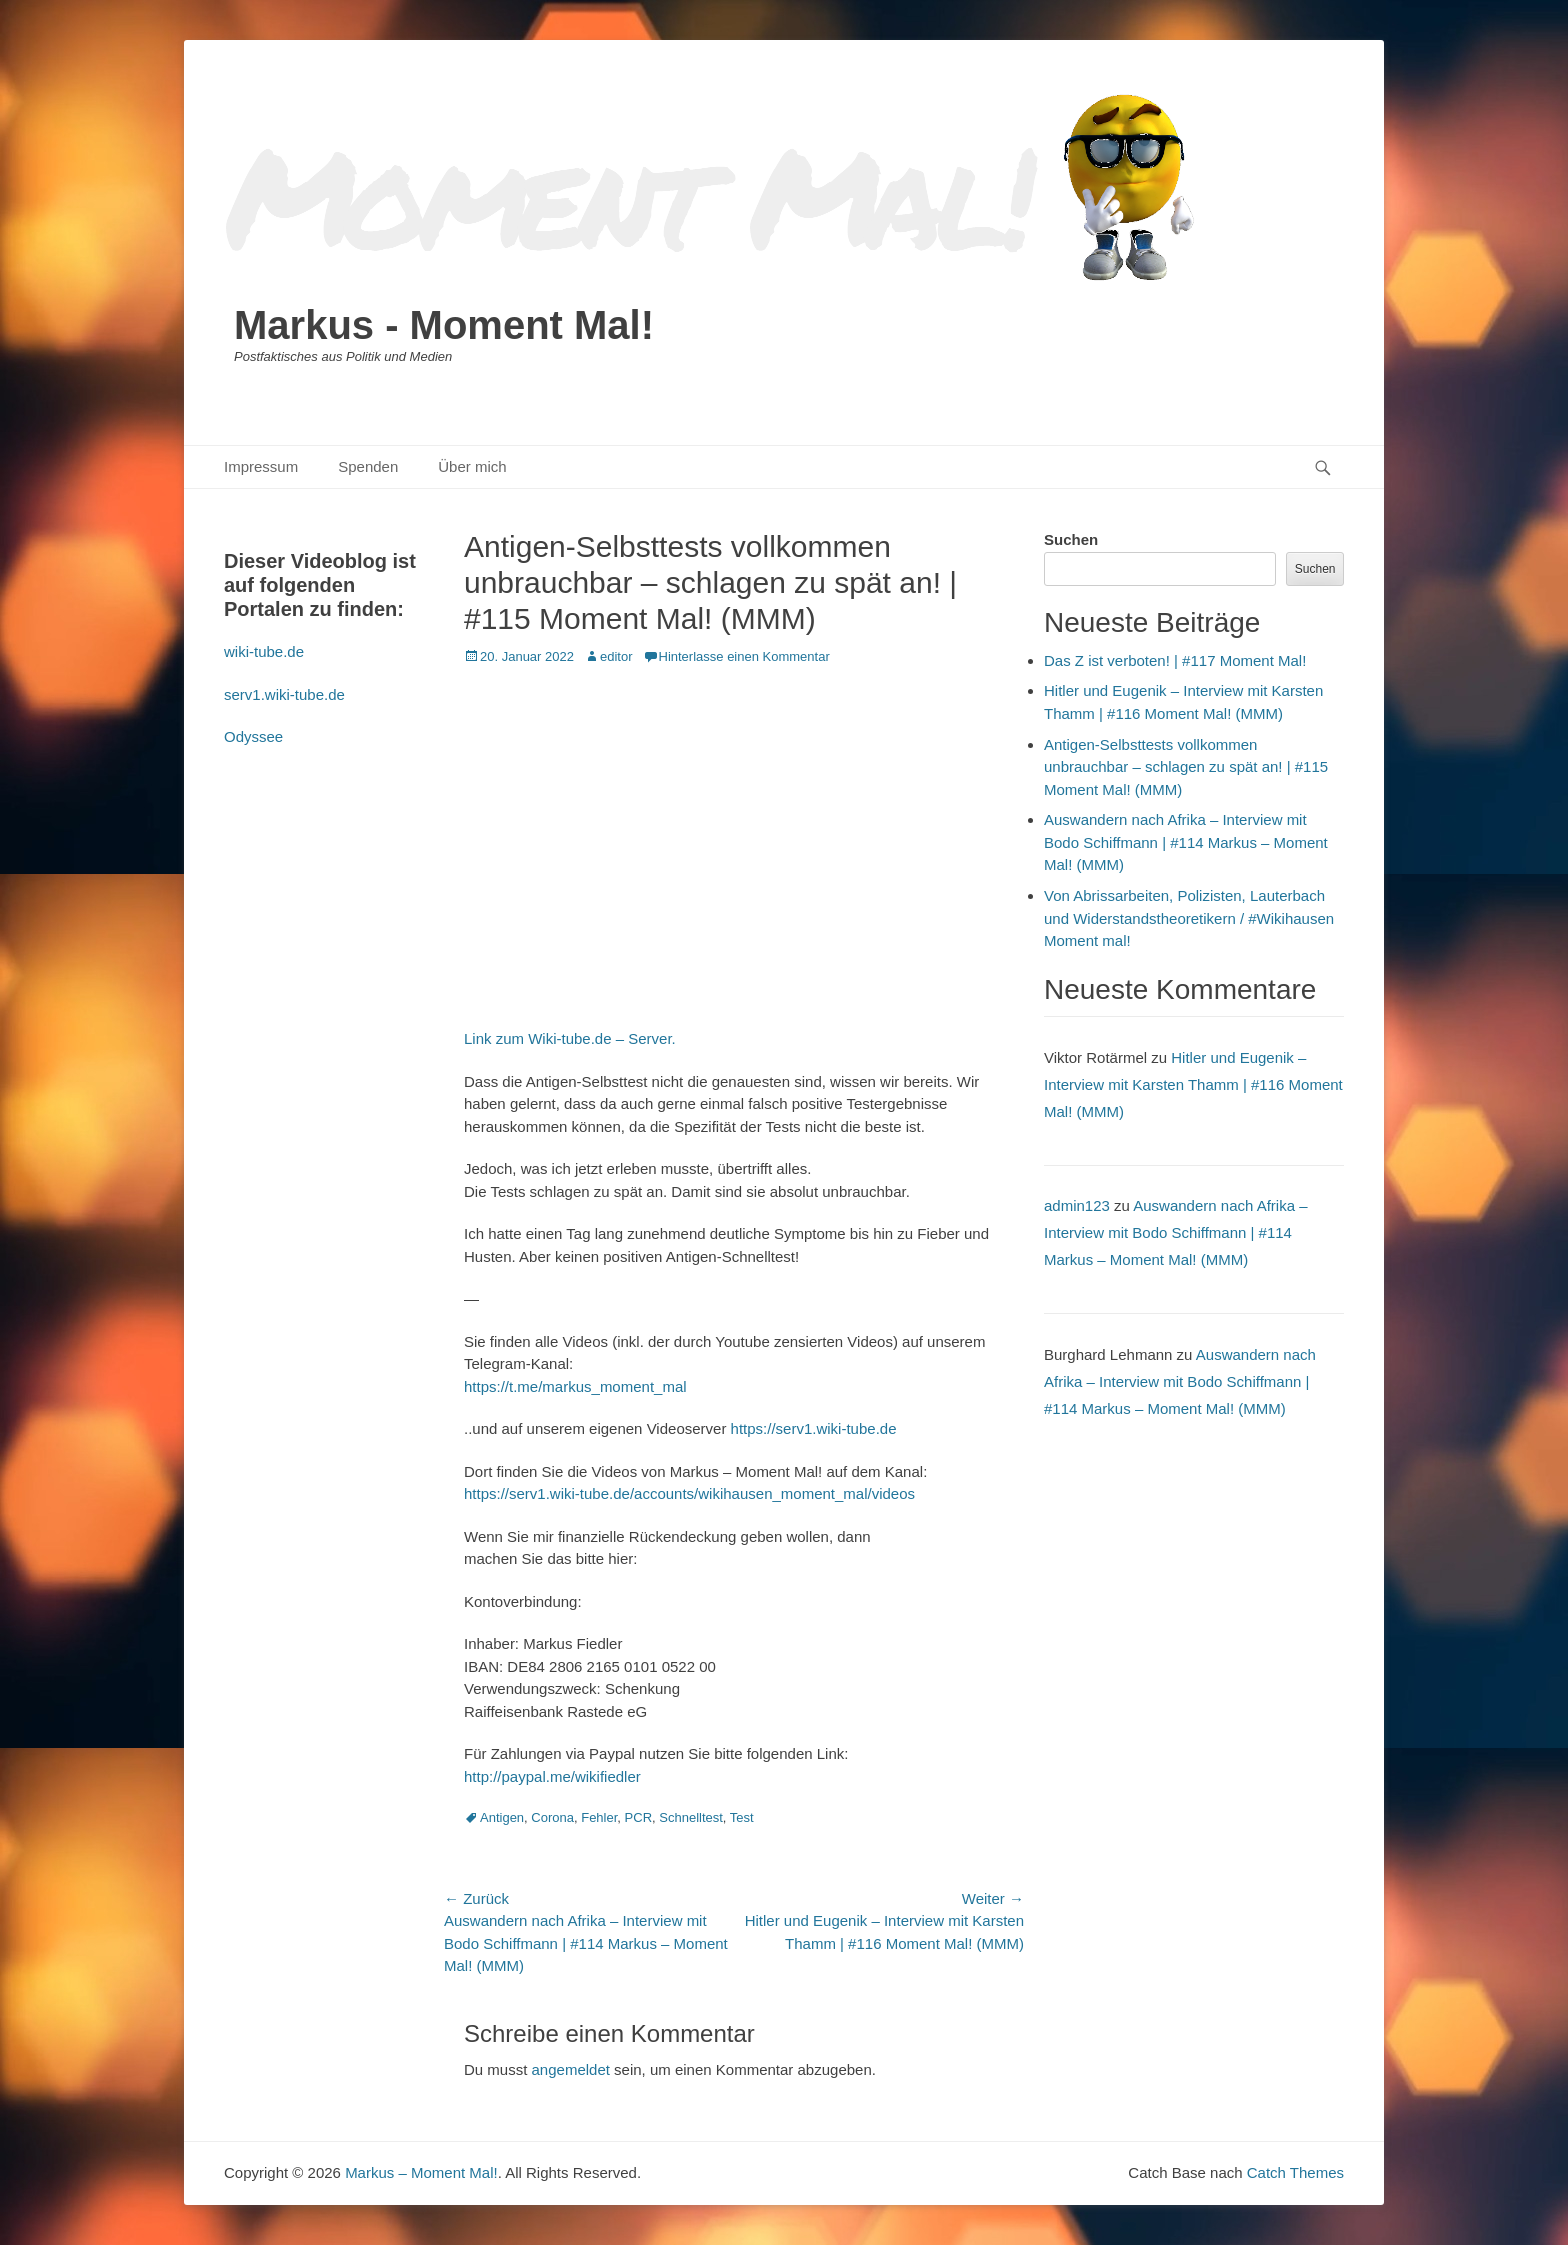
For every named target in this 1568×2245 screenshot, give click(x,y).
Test (742, 1817)
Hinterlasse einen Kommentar (744, 656)
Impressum (261, 466)
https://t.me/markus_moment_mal (575, 1386)
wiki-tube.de (264, 651)
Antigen (502, 1817)
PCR (638, 1817)
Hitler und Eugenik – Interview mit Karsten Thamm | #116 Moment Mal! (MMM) (1193, 1084)
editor (616, 656)
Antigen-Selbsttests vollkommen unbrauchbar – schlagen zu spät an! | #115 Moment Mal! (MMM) (1186, 767)
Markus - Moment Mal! (444, 325)
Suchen (1071, 539)
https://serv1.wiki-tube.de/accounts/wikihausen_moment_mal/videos (689, 1493)
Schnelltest (691, 1817)
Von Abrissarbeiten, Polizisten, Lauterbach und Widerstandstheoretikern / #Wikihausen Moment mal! (1189, 918)
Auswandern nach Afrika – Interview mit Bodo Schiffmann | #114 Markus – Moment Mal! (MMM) (1186, 842)
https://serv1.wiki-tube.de (814, 1428)
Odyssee (253, 736)
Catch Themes (1295, 2172)
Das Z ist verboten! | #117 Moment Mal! (1175, 660)
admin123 (1077, 1205)
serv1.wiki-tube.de (284, 694)
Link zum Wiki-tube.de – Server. (570, 1038)
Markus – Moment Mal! (421, 2172)
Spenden (368, 466)
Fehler (599, 1817)
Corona (552, 1817)
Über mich (472, 466)
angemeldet (571, 2069)
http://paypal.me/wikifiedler (552, 1776)
